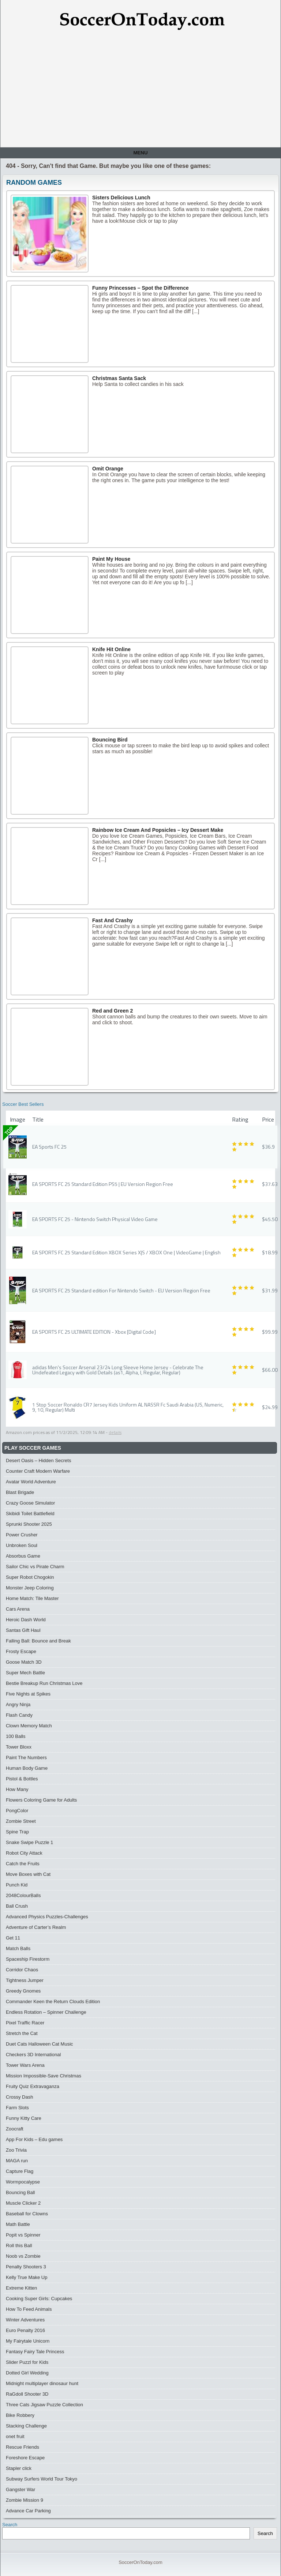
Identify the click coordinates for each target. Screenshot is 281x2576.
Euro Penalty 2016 (25, 2330)
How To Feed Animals (29, 2309)
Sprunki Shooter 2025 (29, 1524)
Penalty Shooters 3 (26, 2266)
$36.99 (270, 1146)
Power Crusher (22, 1534)
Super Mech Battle (25, 1672)
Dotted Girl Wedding (27, 2373)
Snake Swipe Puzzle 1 (29, 1842)
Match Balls (18, 1948)
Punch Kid (16, 1885)
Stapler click (18, 2468)
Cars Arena (18, 1609)
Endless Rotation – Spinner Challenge (46, 2012)
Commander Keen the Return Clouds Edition (53, 2001)
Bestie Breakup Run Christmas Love (44, 1683)
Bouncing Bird (109, 740)
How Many (17, 1789)
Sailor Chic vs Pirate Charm (35, 1566)
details (115, 1432)
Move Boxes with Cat (28, 1874)
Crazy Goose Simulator (30, 1503)
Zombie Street (21, 1821)
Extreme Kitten (21, 2288)
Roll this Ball (19, 2245)
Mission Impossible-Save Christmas (43, 2076)
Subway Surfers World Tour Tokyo (41, 2479)
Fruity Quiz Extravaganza (32, 2086)
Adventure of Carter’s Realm (36, 1927)
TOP (9, 1131)
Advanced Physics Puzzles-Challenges (47, 1916)
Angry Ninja (18, 1704)
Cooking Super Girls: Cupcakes (39, 2298)
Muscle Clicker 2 (23, 2203)
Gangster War (20, 2489)
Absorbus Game (23, 1556)
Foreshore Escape (25, 2457)
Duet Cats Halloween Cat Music (39, 2044)
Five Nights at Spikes (28, 1694)
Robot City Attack (24, 1853)
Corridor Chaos (22, 1969)
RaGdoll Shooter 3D (27, 2394)
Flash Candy (19, 1715)
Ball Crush (17, 1906)
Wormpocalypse (23, 2182)
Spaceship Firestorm (27, 1959)
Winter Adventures (25, 2319)
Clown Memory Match (29, 1725)
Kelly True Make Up (26, 2277)
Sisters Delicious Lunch (121, 197)
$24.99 (270, 1407)
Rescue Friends (22, 2447)
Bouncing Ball (20, 2192)
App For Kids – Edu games (34, 2139)
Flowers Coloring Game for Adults (41, 1800)
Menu (140, 152)
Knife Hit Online (111, 649)
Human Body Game (27, 1768)
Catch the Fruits (23, 1863)
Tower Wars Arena (25, 2065)
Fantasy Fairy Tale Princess (35, 2351)
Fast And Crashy (112, 920)
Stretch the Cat (22, 2033)
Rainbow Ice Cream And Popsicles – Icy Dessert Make (157, 830)
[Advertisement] (140, 92)
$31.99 (270, 1290)
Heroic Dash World (26, 1619)
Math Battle (18, 2224)
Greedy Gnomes (23, 1991)
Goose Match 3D (24, 1662)
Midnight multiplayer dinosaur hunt (42, 2383)
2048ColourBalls (23, 1895)
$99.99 (270, 1332)
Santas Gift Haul (23, 1630)
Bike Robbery (20, 2415)
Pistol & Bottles (22, 1778)
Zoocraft (14, 2129)
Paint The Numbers (26, 1757)
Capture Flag (19, 2171)
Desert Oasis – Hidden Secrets (38, 1460)
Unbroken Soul (21, 1545)
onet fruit (15, 2436)
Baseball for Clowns (27, 2213)
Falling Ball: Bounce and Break (38, 1641)
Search (9, 2524)
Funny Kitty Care (23, 2118)
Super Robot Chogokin (30, 1577)
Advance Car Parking (28, 2510)
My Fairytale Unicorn (27, 2341)
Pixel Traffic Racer (25, 2022)
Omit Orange (107, 469)
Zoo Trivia (16, 2150)
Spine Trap (17, 1832)
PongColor (17, 1810)
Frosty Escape (21, 1651)
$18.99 (270, 1252)
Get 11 (13, 1938)
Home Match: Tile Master (32, 1598)
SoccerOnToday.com (140, 2562)
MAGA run (17, 2160)
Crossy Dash (19, 2097)
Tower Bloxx (18, 1747)
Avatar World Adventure (31, 1481)
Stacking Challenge (26, 2426)
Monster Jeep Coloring (30, 1588)
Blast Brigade (20, 1492)
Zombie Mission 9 (24, 2500)
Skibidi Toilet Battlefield (30, 1513)
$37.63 (270, 1184)
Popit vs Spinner (23, 2235)
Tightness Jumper (25, 1980)
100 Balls (15, 1736)
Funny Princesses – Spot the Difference (140, 288)
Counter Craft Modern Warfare (38, 1471)
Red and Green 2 (112, 1011)
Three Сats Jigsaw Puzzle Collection (44, 2404)
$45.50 (270, 1219)
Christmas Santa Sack (119, 378)
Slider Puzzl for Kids (27, 2362)
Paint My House (111, 559)
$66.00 (270, 1370)
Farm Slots (17, 2107)
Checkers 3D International (33, 2054)
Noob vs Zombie (23, 2256)
